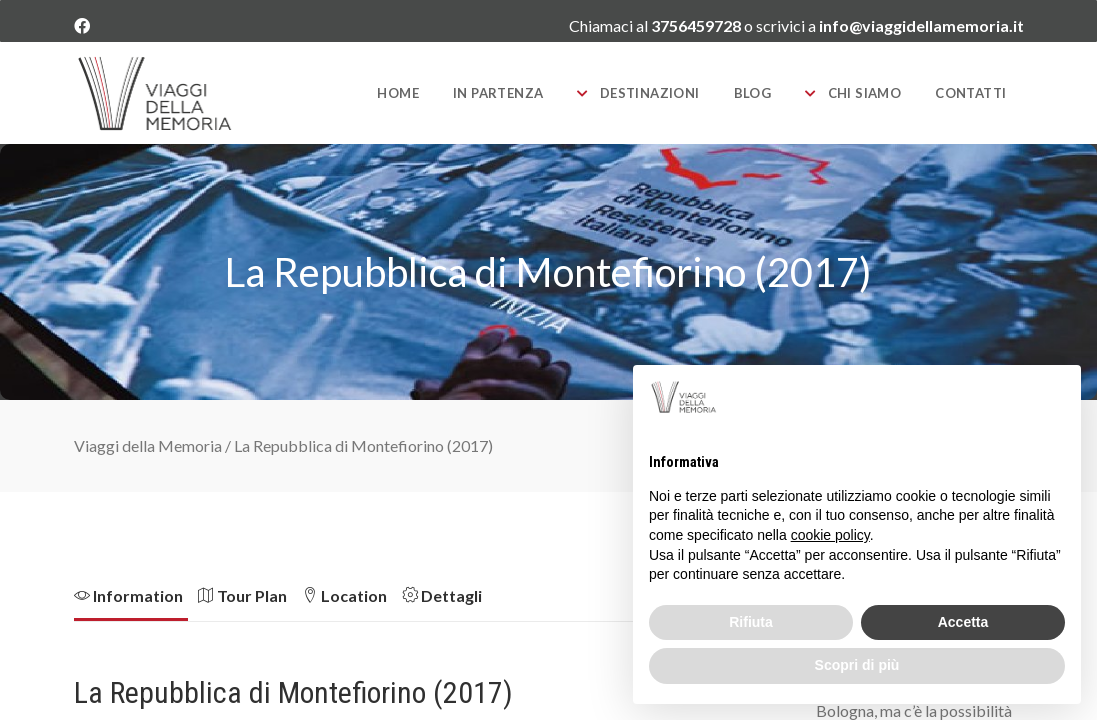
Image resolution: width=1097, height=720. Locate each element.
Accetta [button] (963, 622)
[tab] (136, 602)
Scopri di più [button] (857, 665)
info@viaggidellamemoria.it (921, 25)
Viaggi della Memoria (148, 445)
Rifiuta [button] (751, 622)
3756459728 (697, 25)
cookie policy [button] (830, 535)
